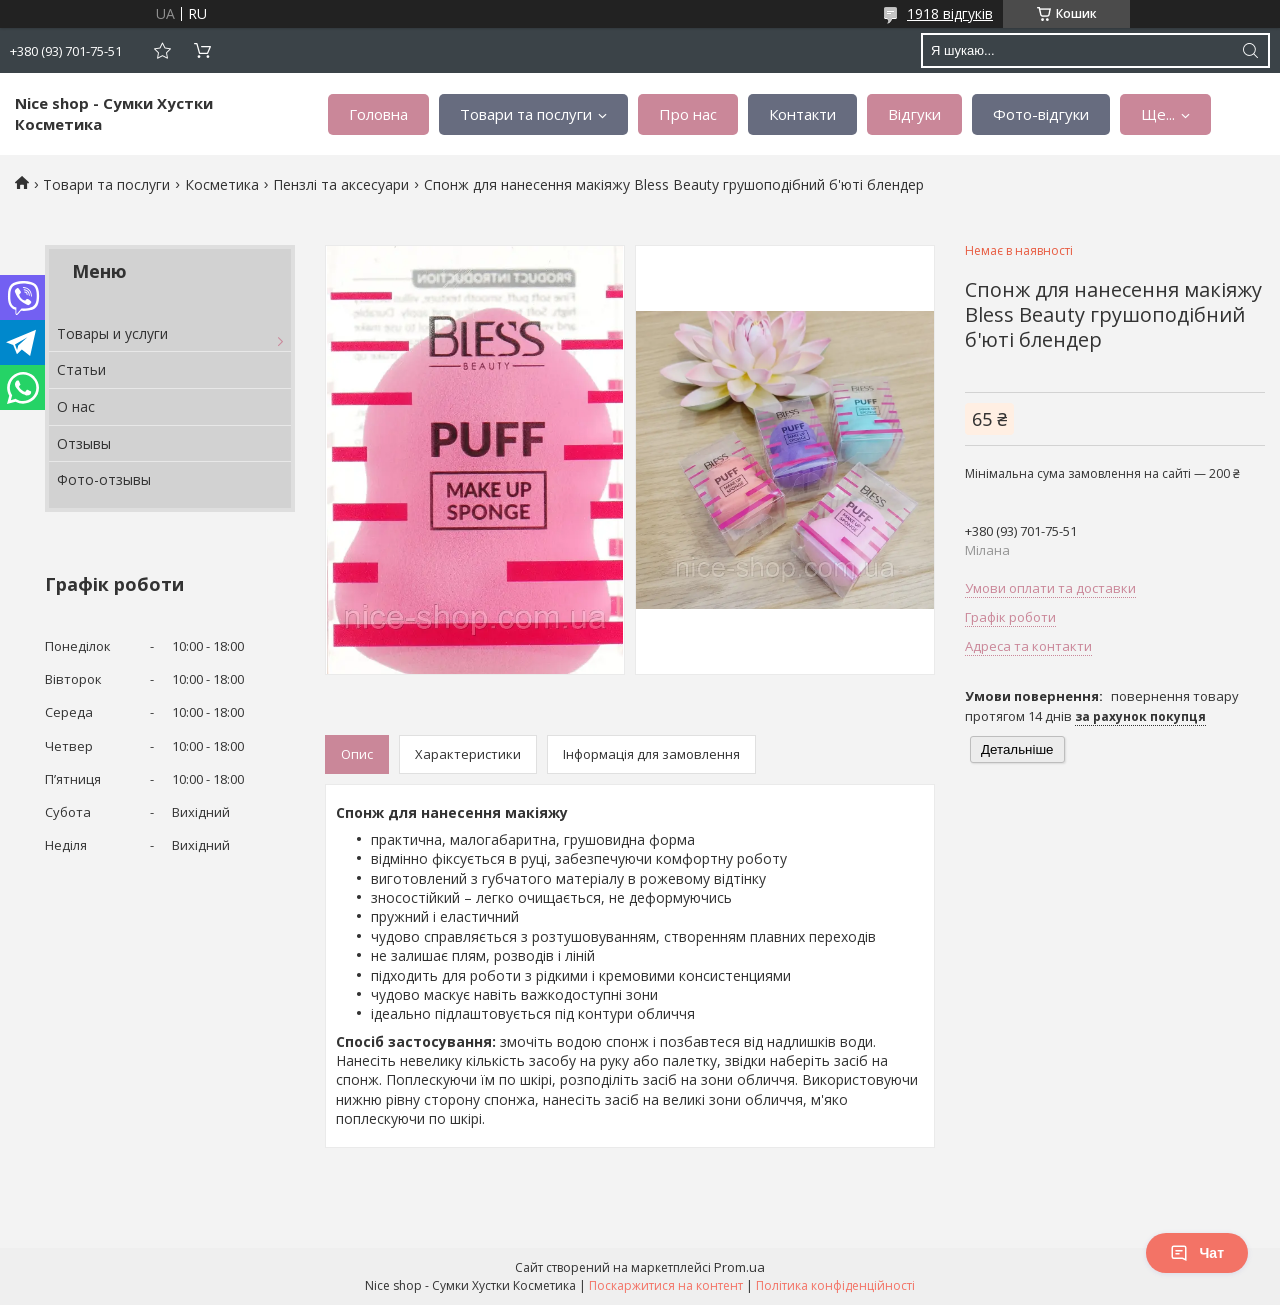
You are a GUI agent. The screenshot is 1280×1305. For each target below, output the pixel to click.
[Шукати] (1250, 50)
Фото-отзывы (104, 479)
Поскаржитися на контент (666, 1285)
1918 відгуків (950, 13)
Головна (378, 114)
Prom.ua (739, 1267)
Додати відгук (162, 50)
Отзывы (84, 443)
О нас (76, 406)
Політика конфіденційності (835, 1285)
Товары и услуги (112, 333)
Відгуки (914, 114)
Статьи (81, 369)
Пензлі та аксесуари (341, 184)
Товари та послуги (526, 114)
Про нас (688, 114)
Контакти (802, 114)
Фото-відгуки (1041, 114)
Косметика (222, 184)
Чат (1197, 1253)
